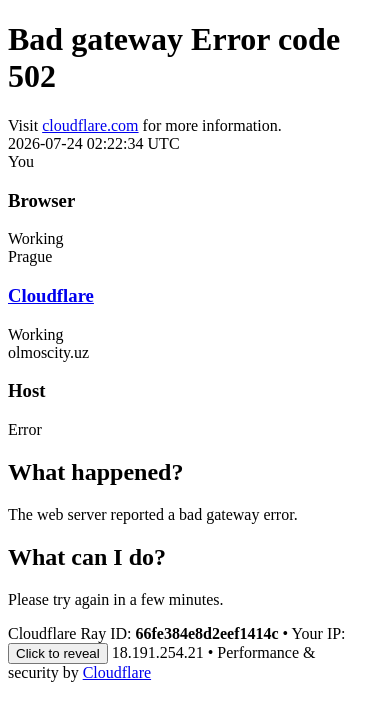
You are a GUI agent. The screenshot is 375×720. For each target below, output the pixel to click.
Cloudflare (51, 295)
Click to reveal (58, 653)
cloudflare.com (90, 125)
